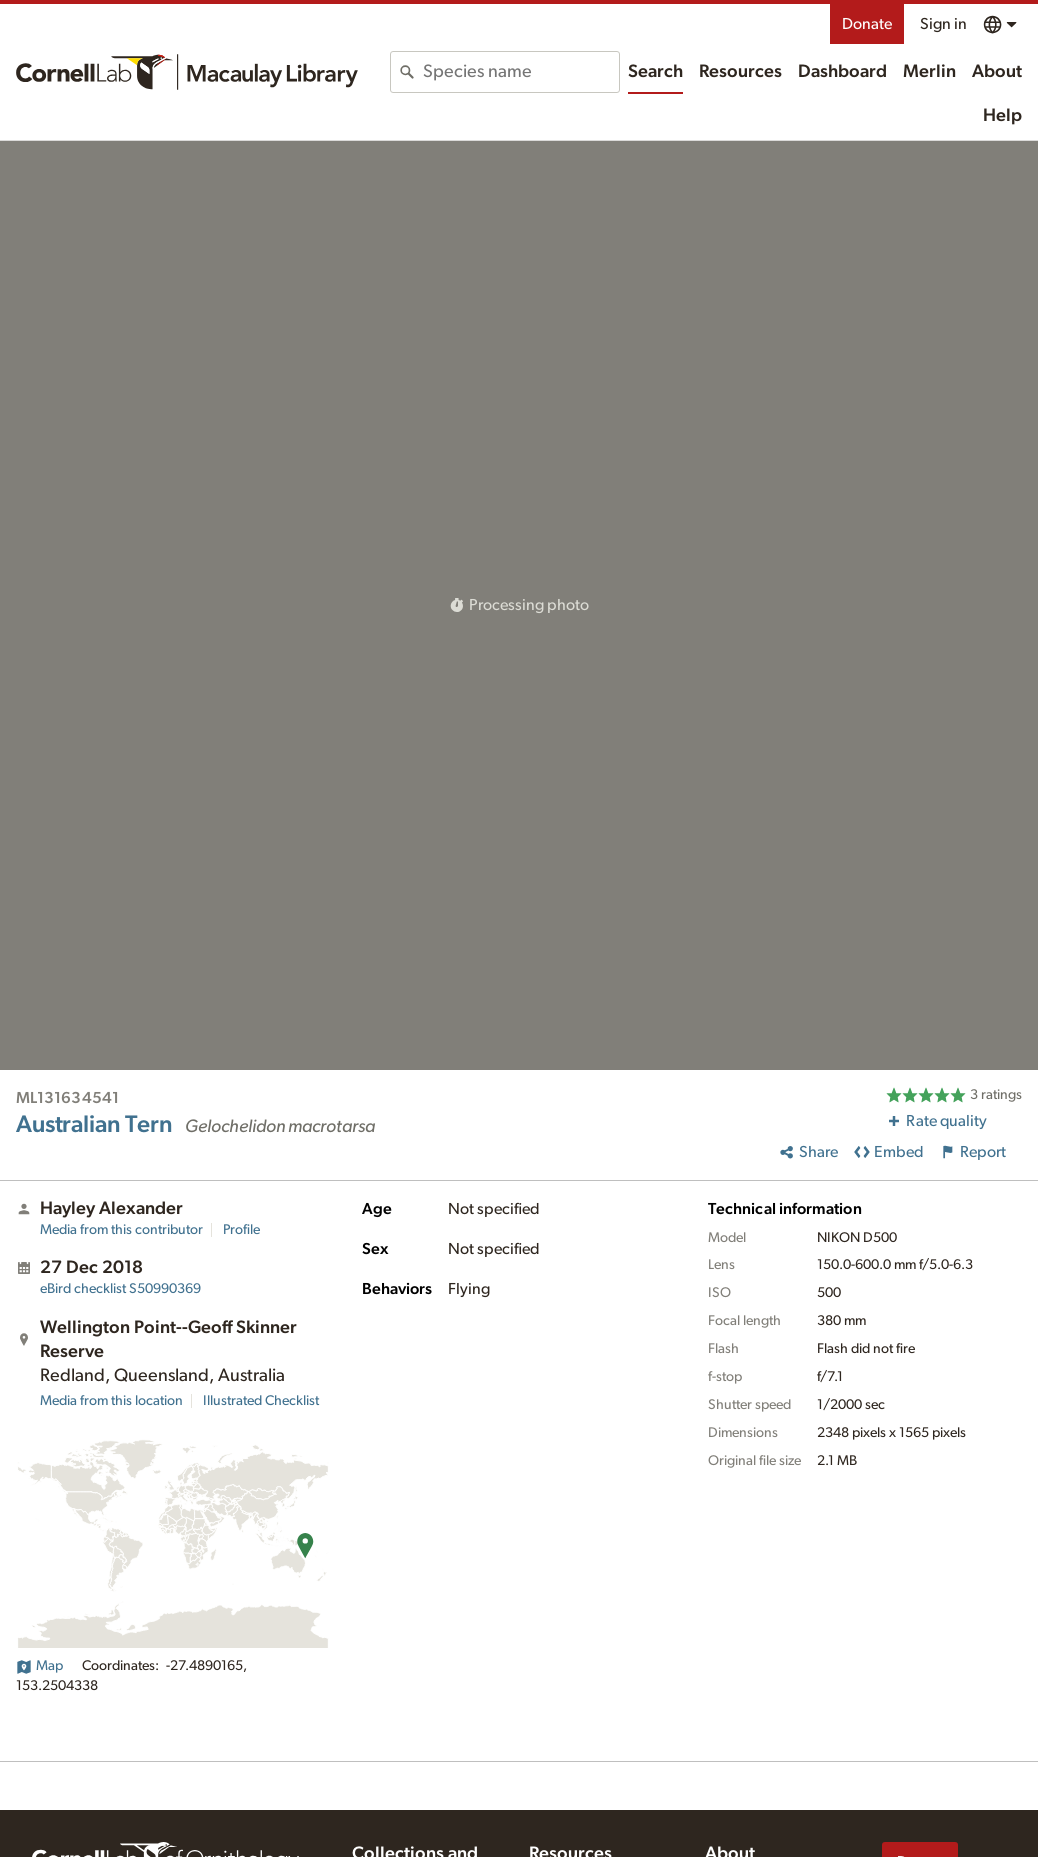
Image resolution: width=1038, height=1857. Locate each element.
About (997, 72)
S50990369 (120, 1289)
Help (1002, 116)
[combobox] (520, 72)
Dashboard (842, 72)
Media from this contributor (121, 1230)
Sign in (943, 24)
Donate (867, 24)
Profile (241, 1230)
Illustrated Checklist (261, 1401)
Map (39, 1666)
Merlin (929, 72)
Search (655, 72)
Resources (740, 72)
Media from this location (111, 1401)
